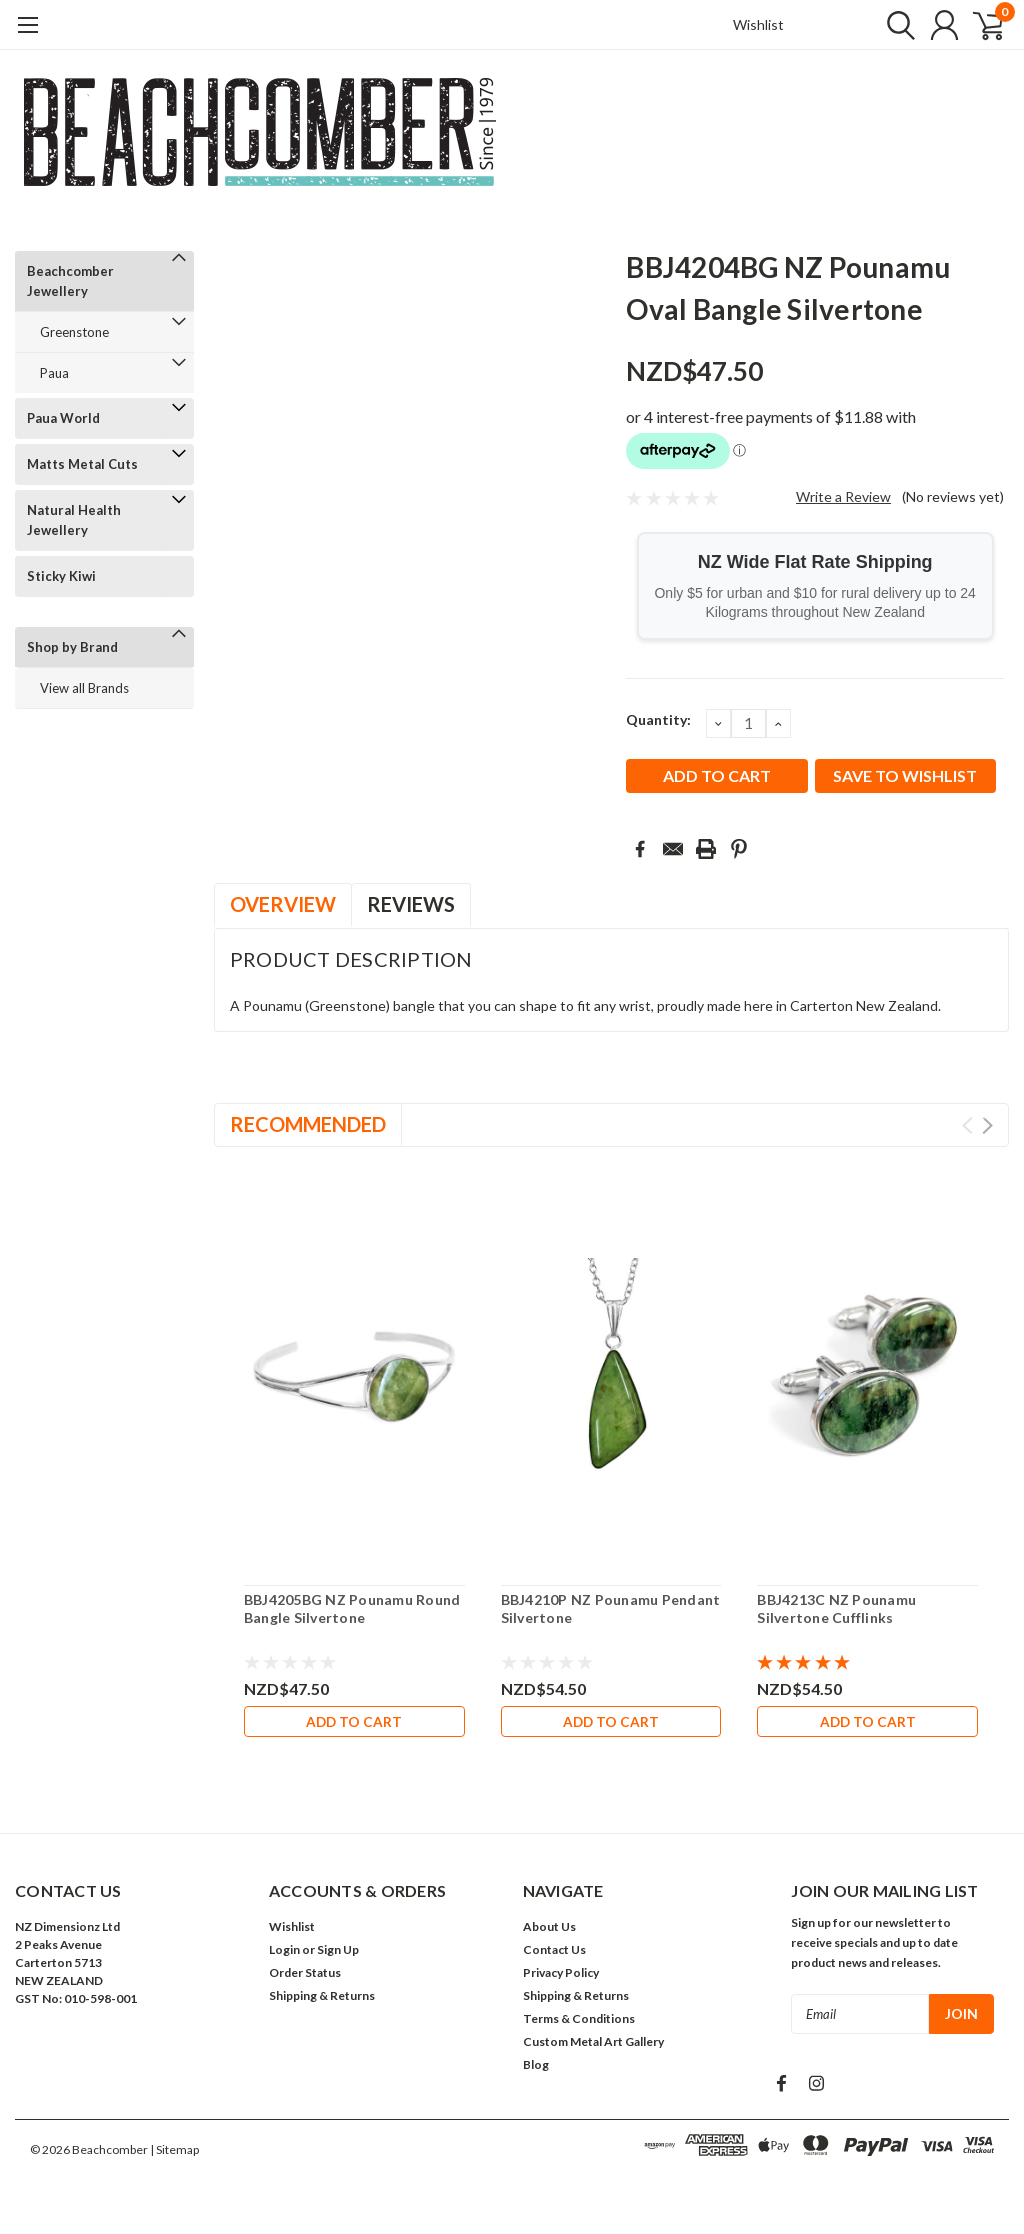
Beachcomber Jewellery (70, 281)
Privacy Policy (561, 1976)
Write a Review (843, 496)
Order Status (305, 1976)
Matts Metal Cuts (82, 464)
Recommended (308, 1124)
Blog (536, 2068)
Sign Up (338, 1953)
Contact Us (554, 1953)
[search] (891, 25)
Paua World (63, 418)
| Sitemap (174, 2153)
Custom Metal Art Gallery (593, 2045)
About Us (549, 1930)
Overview (283, 904)
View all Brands (84, 688)
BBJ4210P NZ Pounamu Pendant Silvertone (611, 1608)
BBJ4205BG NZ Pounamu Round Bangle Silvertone (352, 1608)
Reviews (411, 904)
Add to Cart (354, 1721)
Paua (54, 373)
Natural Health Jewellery (74, 520)
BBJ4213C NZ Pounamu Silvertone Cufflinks (836, 1608)
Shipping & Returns (322, 1999)
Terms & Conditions (579, 2022)
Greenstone (74, 332)
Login (284, 1953)
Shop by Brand (72, 647)
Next (987, 1125)
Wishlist (758, 24)
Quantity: (658, 719)
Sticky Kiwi (61, 576)
